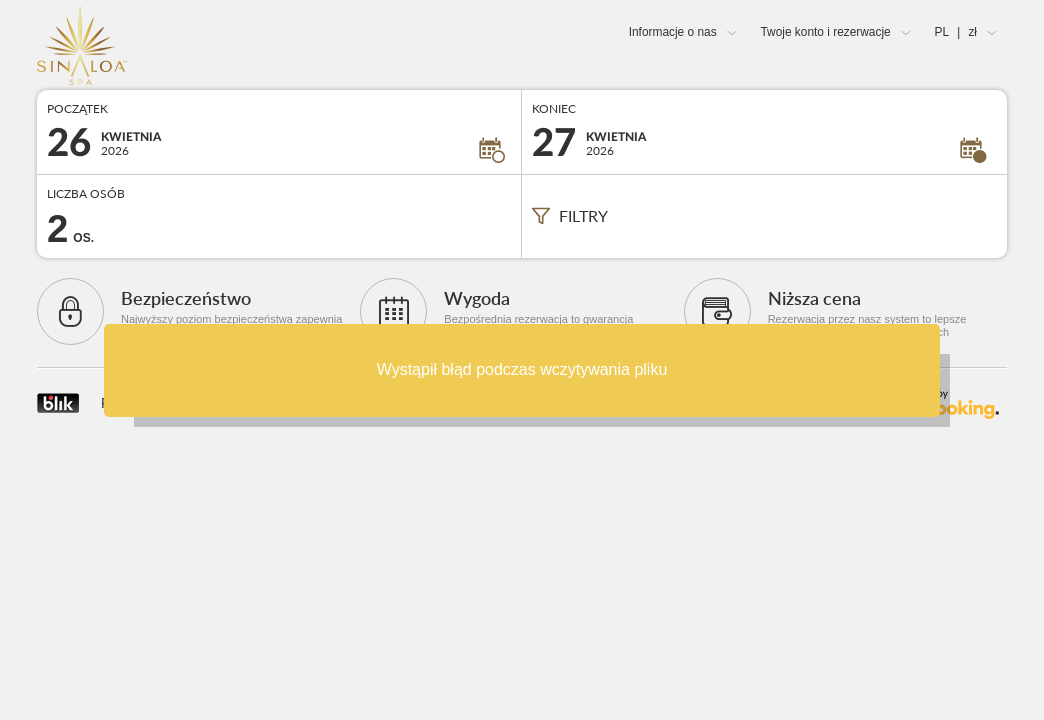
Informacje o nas (673, 32)
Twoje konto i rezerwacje (825, 32)
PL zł (956, 32)
